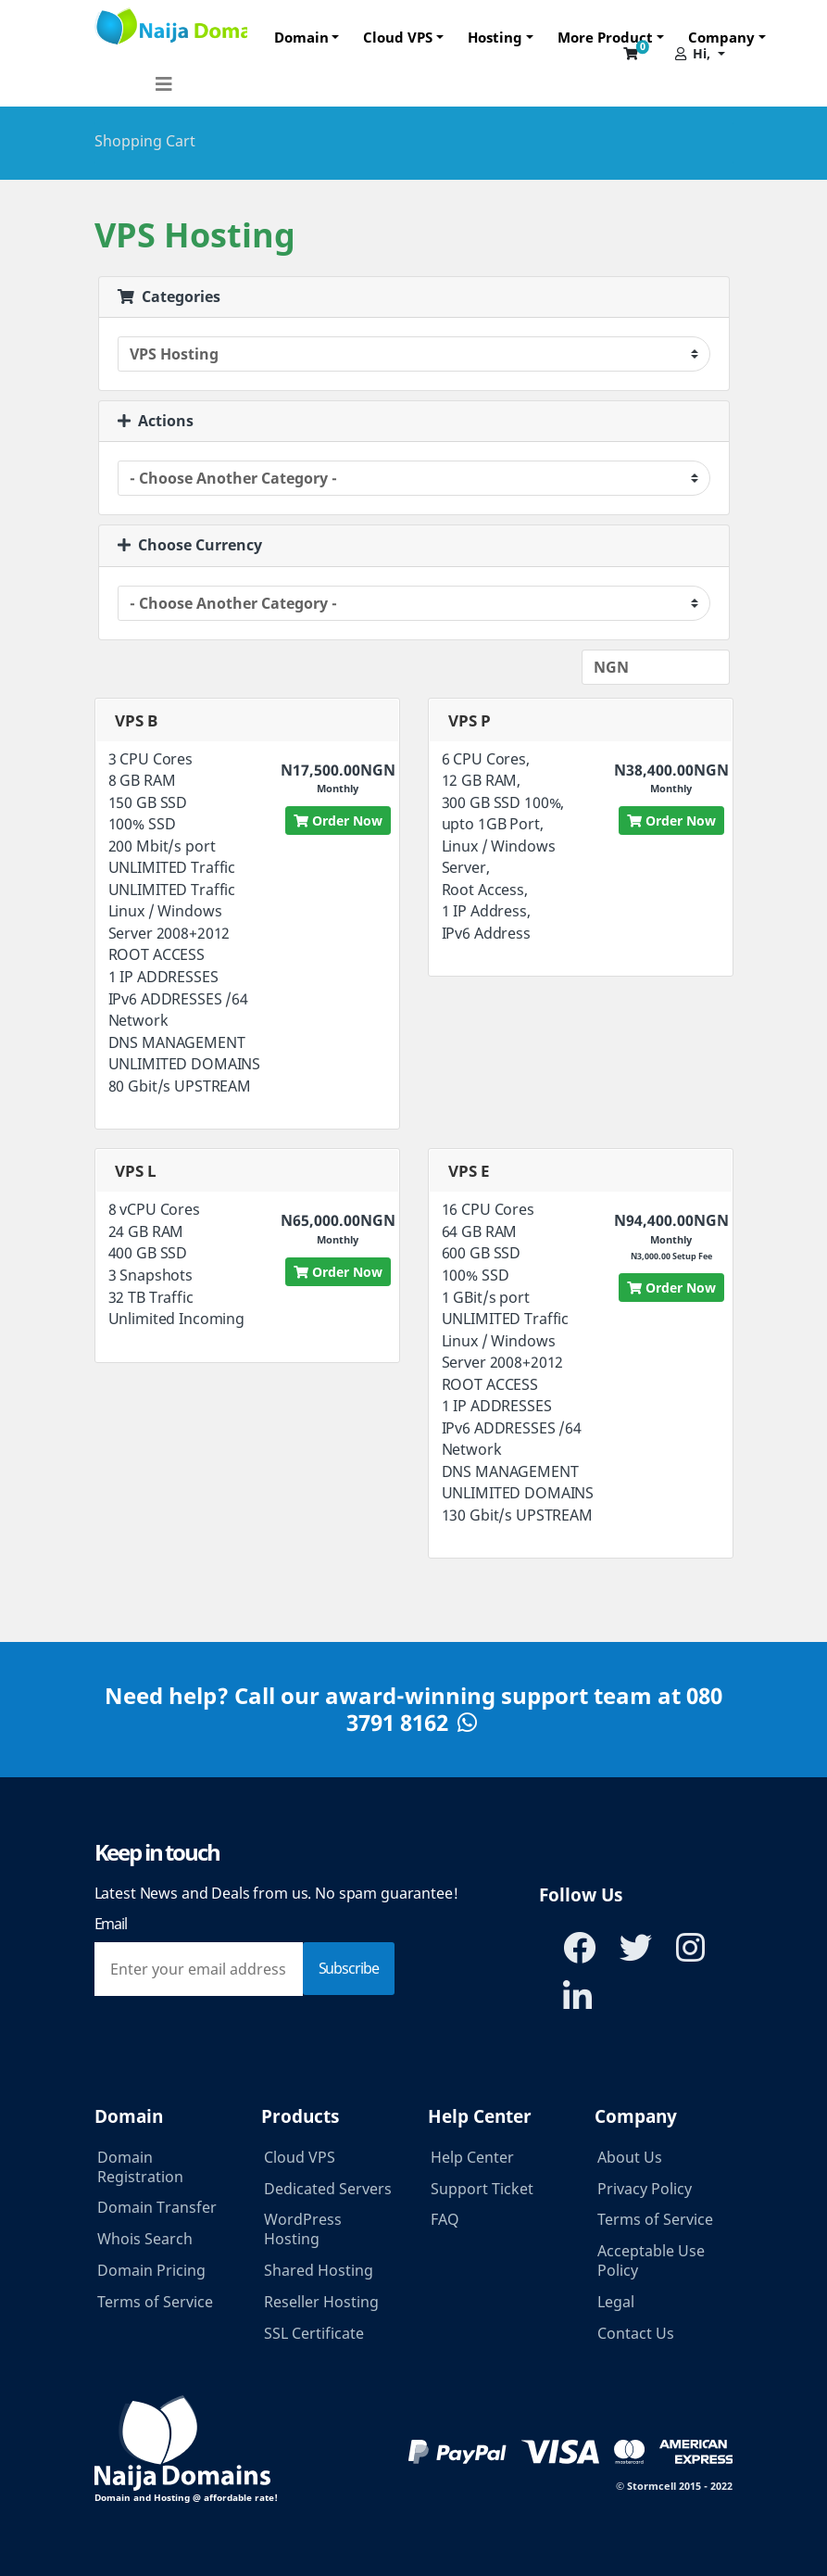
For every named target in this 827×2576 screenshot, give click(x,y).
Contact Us (635, 2333)
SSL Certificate (314, 2333)
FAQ (445, 2219)
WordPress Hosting (303, 2229)
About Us (629, 2157)
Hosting (495, 37)
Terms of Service (155, 2302)
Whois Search (145, 2239)
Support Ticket (482, 2188)
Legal (615, 2302)
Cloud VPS (397, 37)
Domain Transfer (157, 2207)
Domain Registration (140, 2167)
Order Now (338, 820)
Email (110, 1923)
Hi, (693, 53)
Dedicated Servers (328, 2188)
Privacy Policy (644, 2188)
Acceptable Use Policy (651, 2260)
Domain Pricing (151, 2270)
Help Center (472, 2157)
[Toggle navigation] (164, 78)
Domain (301, 37)
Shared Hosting (318, 2270)
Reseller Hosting (321, 2302)
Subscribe (349, 1968)
